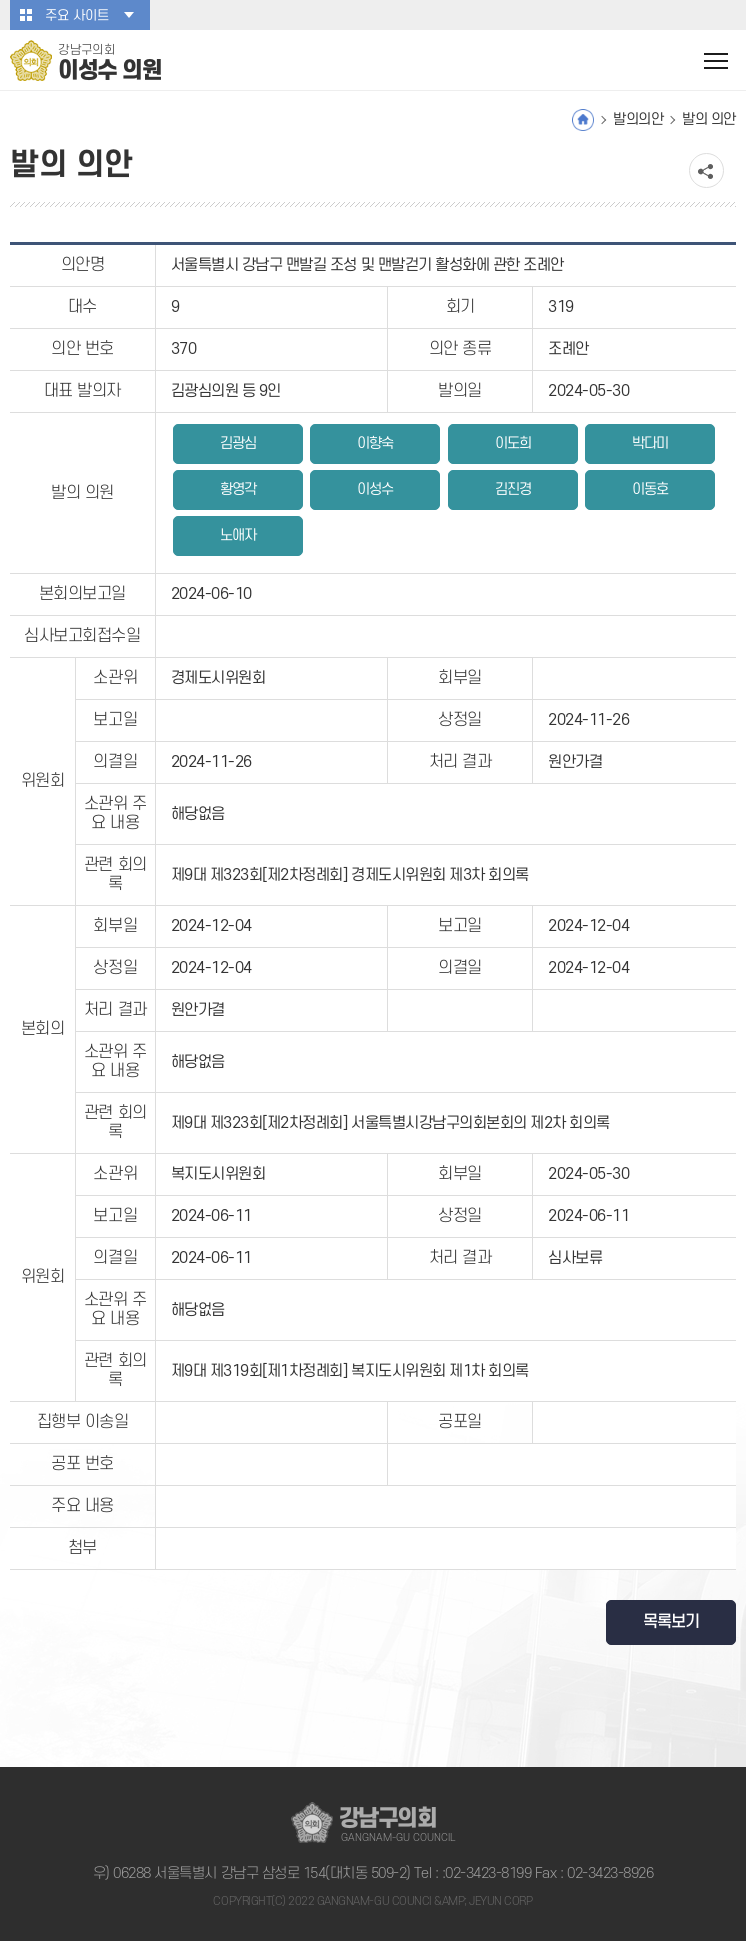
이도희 (513, 443)
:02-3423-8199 (487, 1873)
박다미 (650, 443)
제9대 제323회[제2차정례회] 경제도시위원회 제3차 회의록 (350, 875)
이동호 (650, 489)
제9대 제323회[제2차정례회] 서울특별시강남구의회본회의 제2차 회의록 (390, 1123)
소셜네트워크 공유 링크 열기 (706, 170)
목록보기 (671, 1622)
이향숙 (375, 443)
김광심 (238, 443)
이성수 (375, 489)
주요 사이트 (77, 15)
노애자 (238, 535)
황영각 (238, 489)
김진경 (513, 489)
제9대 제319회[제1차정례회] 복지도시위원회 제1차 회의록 (350, 1371)
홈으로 (583, 120)
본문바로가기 (0, 0)
